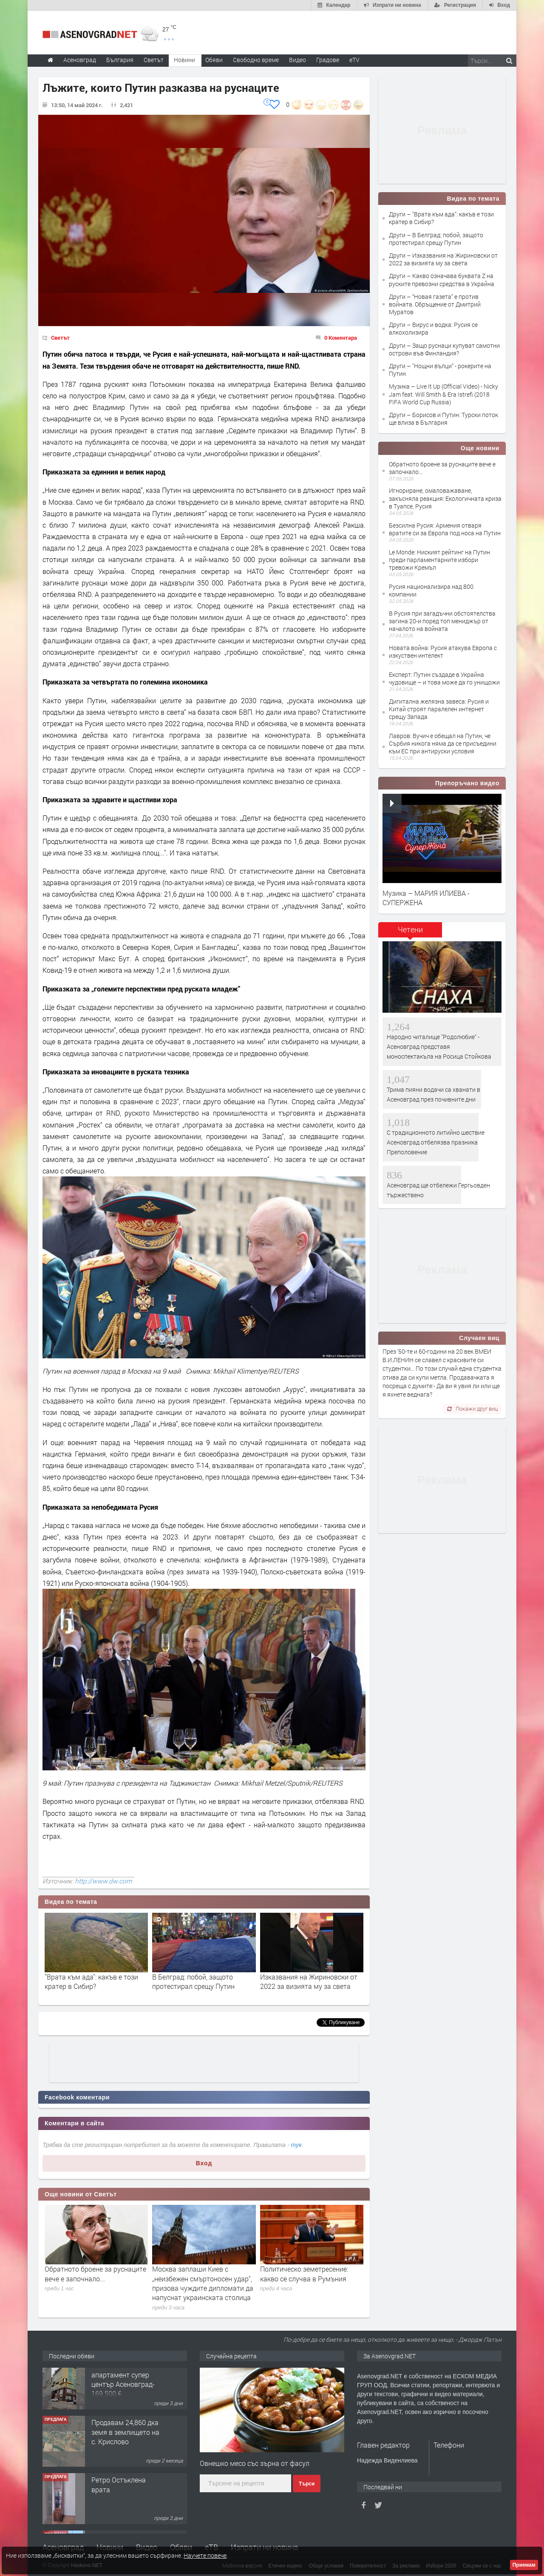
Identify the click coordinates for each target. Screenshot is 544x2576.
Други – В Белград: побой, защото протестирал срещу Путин (436, 239)
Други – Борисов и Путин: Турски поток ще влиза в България (443, 418)
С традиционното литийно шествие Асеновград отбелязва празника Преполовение (435, 1142)
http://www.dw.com (103, 1881)
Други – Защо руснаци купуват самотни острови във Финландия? (444, 349)
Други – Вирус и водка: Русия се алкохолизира (433, 328)
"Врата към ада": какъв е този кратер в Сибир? (91, 1981)
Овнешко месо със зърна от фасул (254, 2463)
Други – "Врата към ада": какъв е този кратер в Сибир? (441, 218)
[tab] (410, 932)
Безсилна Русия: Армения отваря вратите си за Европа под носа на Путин (445, 529)
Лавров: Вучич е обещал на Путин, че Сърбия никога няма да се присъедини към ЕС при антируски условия (442, 743)
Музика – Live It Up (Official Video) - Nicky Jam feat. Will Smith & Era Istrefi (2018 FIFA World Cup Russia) (443, 394)
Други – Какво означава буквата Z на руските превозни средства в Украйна (441, 279)
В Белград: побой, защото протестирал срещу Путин (193, 1981)
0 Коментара (340, 337)
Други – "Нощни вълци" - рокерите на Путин (440, 370)
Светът (60, 337)
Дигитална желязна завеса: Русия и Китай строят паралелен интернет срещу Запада (439, 709)
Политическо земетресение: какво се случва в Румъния (304, 2273)
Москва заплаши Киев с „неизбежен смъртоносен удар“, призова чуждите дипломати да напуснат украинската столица (202, 2283)
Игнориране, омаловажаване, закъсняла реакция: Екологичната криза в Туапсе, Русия (445, 498)
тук (296, 2144)
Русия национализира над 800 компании (431, 590)
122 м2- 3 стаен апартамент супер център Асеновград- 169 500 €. (123, 2388)
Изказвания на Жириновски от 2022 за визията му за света (308, 1981)
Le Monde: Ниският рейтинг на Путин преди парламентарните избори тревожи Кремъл (439, 559)
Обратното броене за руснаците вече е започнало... (95, 2273)
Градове (327, 60)
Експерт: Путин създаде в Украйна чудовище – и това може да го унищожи (444, 678)
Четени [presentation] (410, 929)
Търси (306, 2484)
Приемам (524, 2565)
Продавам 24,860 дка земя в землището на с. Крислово (125, 2441)
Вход (204, 2163)
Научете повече (205, 2555)
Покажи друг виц (472, 1408)
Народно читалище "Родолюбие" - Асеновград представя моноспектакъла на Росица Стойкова (439, 1047)
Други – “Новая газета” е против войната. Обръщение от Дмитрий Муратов (435, 304)
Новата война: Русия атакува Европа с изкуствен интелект (443, 651)
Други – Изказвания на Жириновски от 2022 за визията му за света (443, 259)
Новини (184, 60)
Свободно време (256, 60)
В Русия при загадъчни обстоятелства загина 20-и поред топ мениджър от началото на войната (442, 621)
